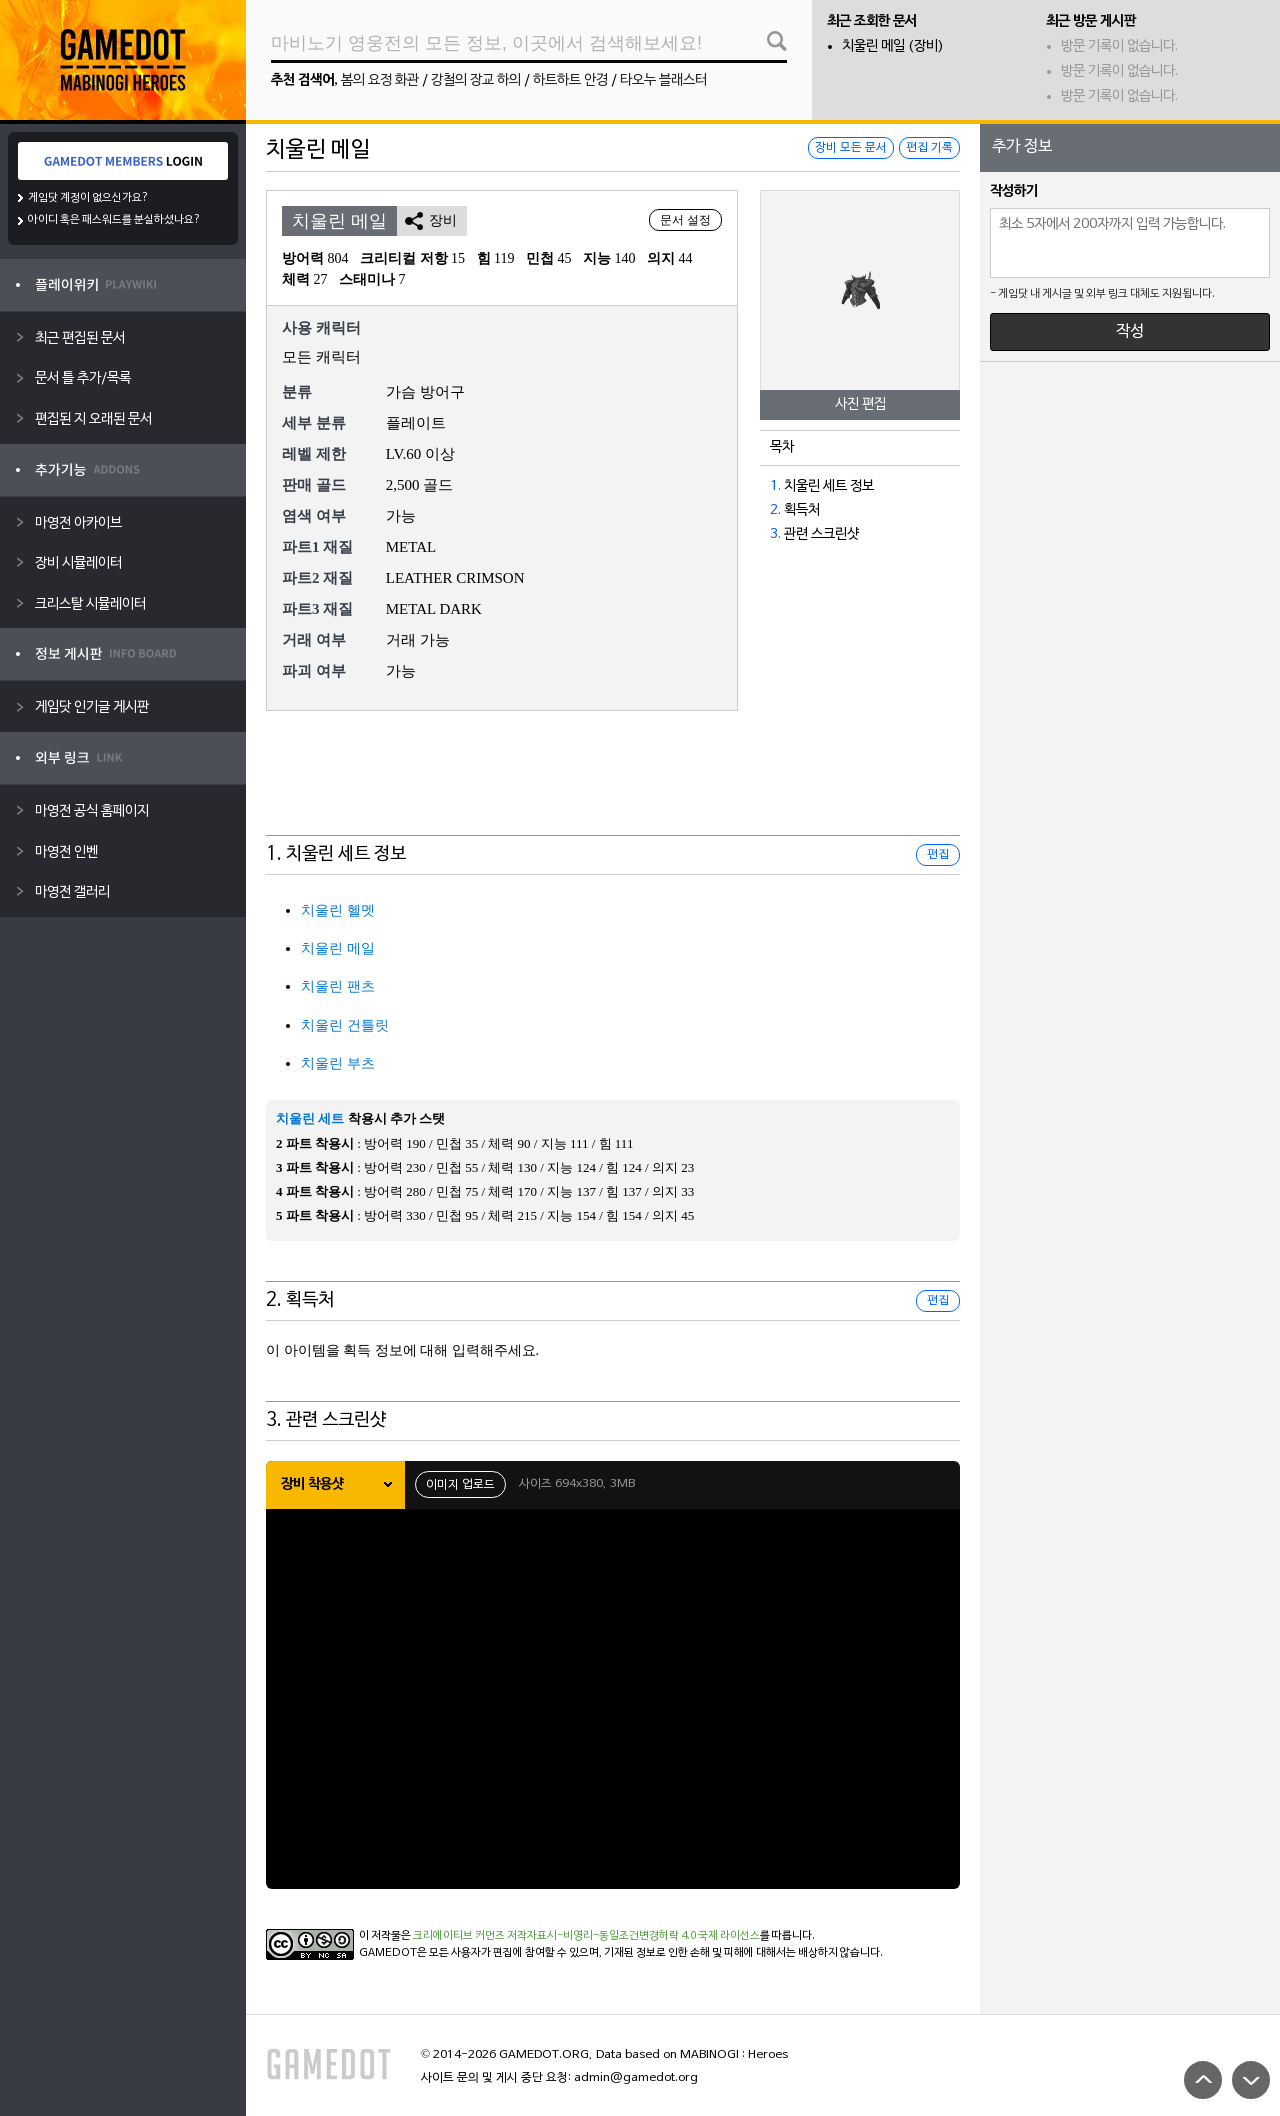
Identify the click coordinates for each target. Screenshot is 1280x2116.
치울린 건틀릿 (345, 1025)
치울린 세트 (310, 1118)
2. (775, 510)
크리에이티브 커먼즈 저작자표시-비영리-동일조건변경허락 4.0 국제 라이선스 (586, 1936)
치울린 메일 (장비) (893, 46)
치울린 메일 (338, 948)
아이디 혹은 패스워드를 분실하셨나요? (114, 220)
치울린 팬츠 (338, 986)
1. (775, 486)
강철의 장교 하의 (476, 80)
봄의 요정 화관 (380, 80)
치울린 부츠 (338, 1063)
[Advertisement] (613, 786)
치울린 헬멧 (338, 910)
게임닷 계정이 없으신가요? (88, 198)
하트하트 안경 (570, 80)
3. (775, 534)
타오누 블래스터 (663, 80)
